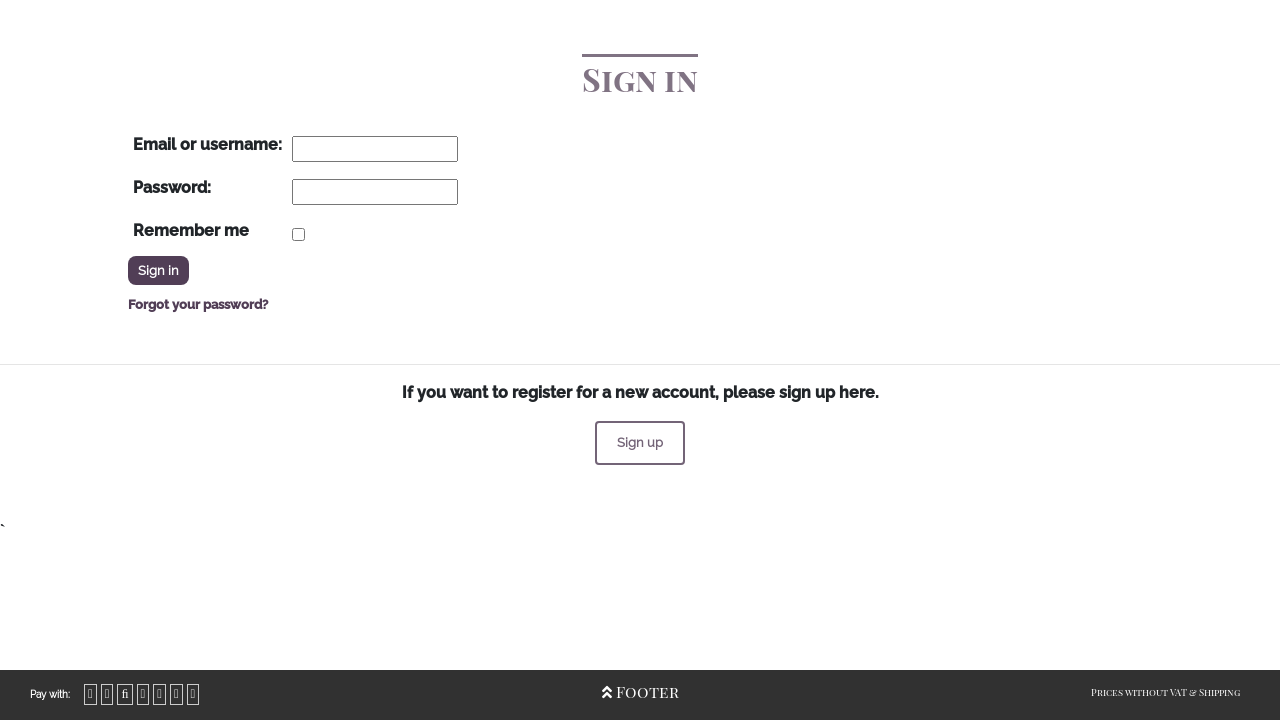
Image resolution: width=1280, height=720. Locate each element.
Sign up (640, 442)
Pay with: (50, 694)
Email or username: (207, 144)
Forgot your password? (198, 304)
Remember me (191, 230)
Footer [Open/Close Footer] (640, 691)
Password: (172, 187)
